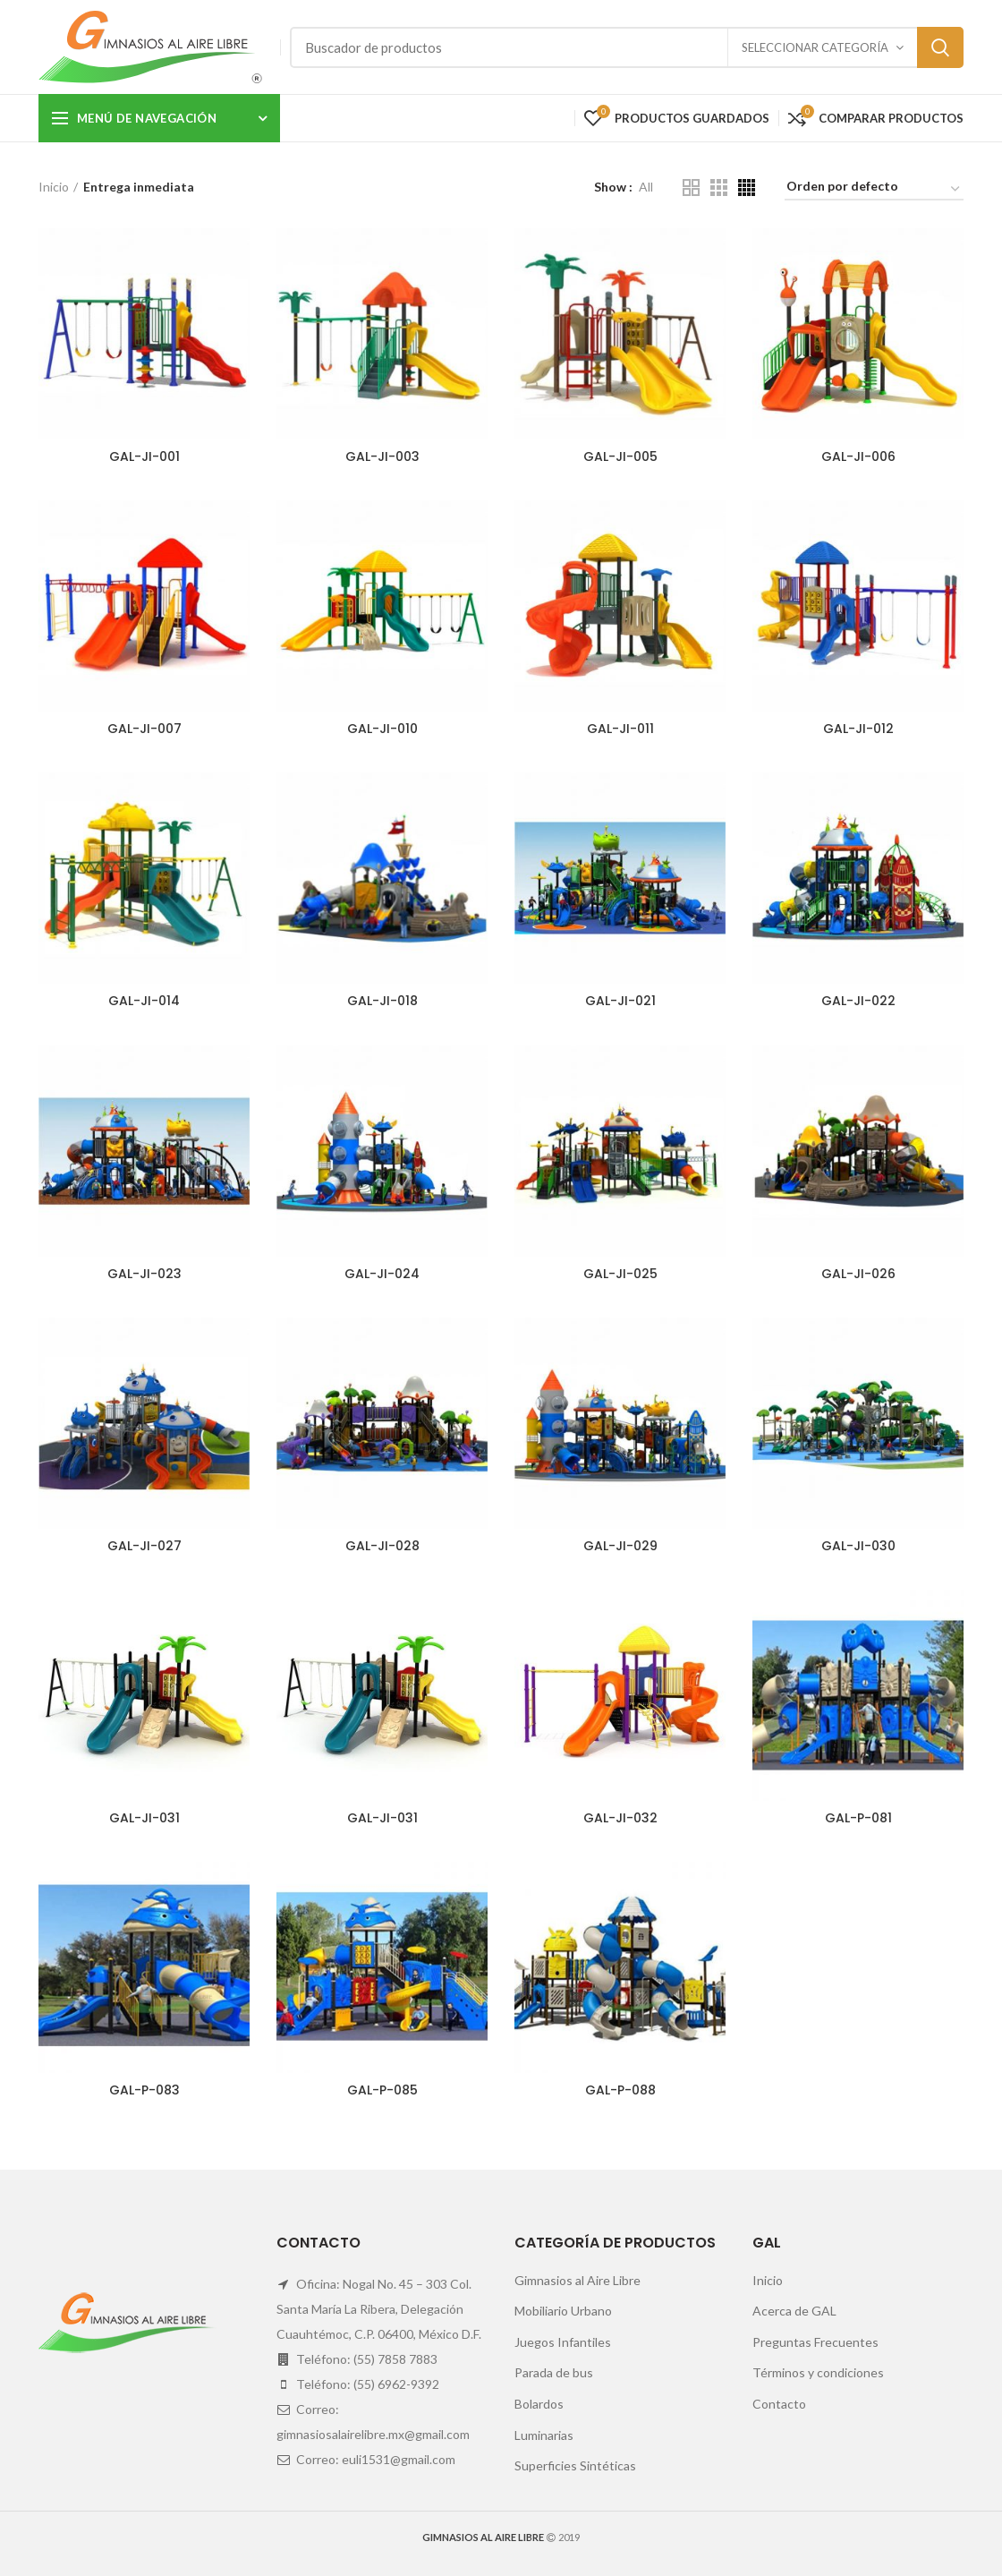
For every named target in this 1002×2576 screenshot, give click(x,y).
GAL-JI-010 (382, 729)
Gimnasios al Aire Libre (577, 2280)
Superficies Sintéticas (575, 2465)
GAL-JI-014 (144, 1001)
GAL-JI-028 (382, 1546)
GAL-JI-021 (620, 1001)
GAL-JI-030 (858, 1546)
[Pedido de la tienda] (874, 189)
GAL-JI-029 (620, 1546)
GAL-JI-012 (858, 729)
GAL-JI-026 (858, 1274)
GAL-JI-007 (144, 729)
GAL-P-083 (144, 2090)
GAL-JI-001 (144, 456)
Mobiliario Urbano (563, 2310)
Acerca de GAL (794, 2310)
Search (940, 47)
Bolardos (539, 2403)
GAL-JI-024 (382, 1274)
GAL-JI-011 (620, 729)
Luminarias (543, 2435)
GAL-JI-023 (144, 1274)
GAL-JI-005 (620, 456)
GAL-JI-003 (382, 456)
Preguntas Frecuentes (815, 2342)
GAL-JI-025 (620, 1274)
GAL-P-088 (620, 2090)
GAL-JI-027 (144, 1546)
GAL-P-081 (858, 1818)
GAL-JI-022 (858, 1001)
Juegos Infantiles (562, 2342)
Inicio (53, 186)
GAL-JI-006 (858, 456)
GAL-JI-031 (144, 1818)
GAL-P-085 (382, 2090)
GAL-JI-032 (620, 1818)
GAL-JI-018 (382, 1001)
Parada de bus (553, 2372)
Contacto (779, 2403)
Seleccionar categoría (815, 47)
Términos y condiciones (818, 2372)
